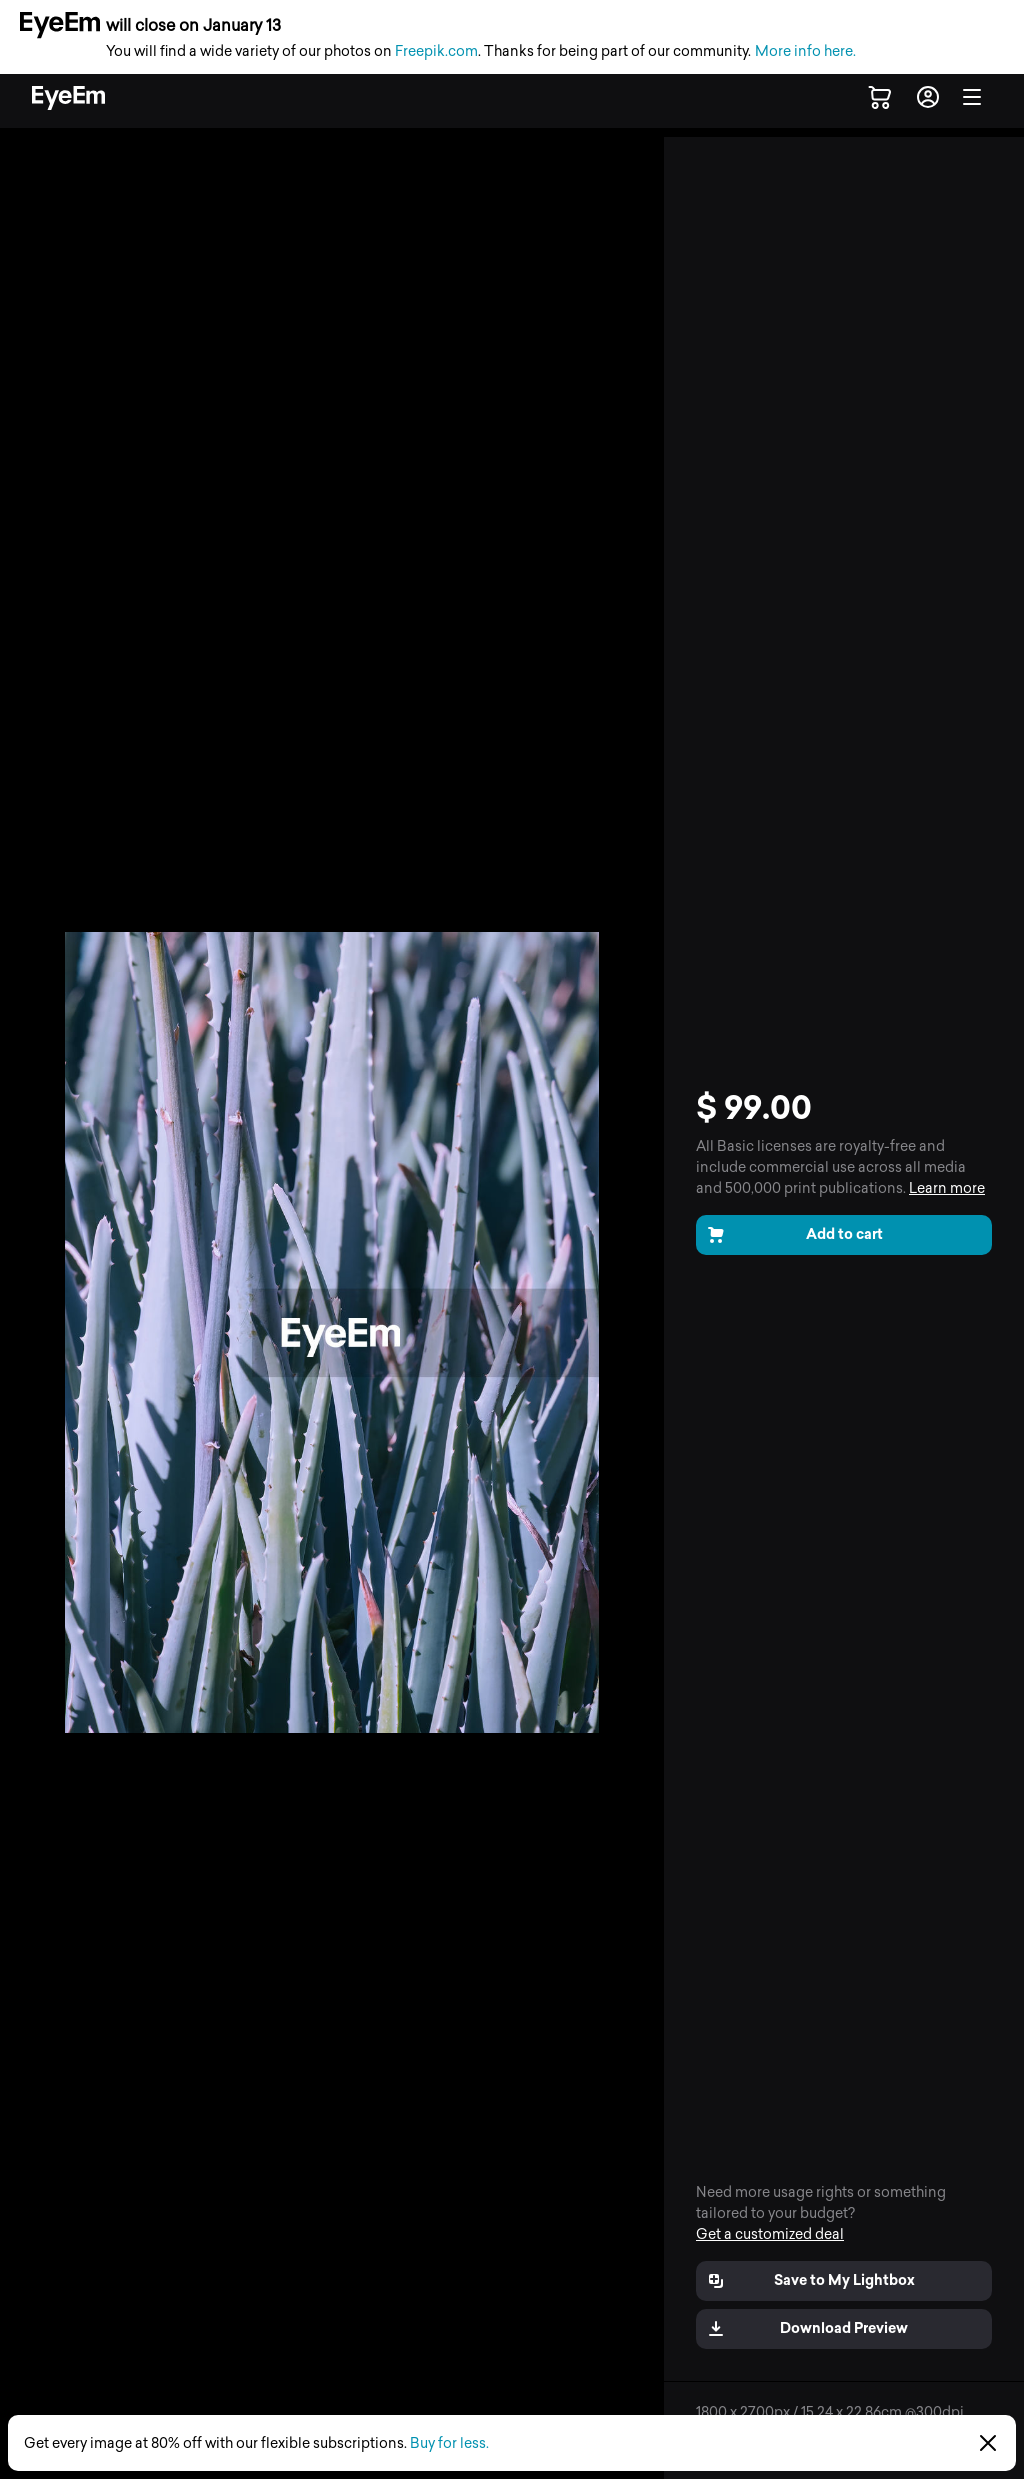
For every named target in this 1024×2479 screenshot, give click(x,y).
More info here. (805, 51)
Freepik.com (436, 51)
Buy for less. (449, 2443)
